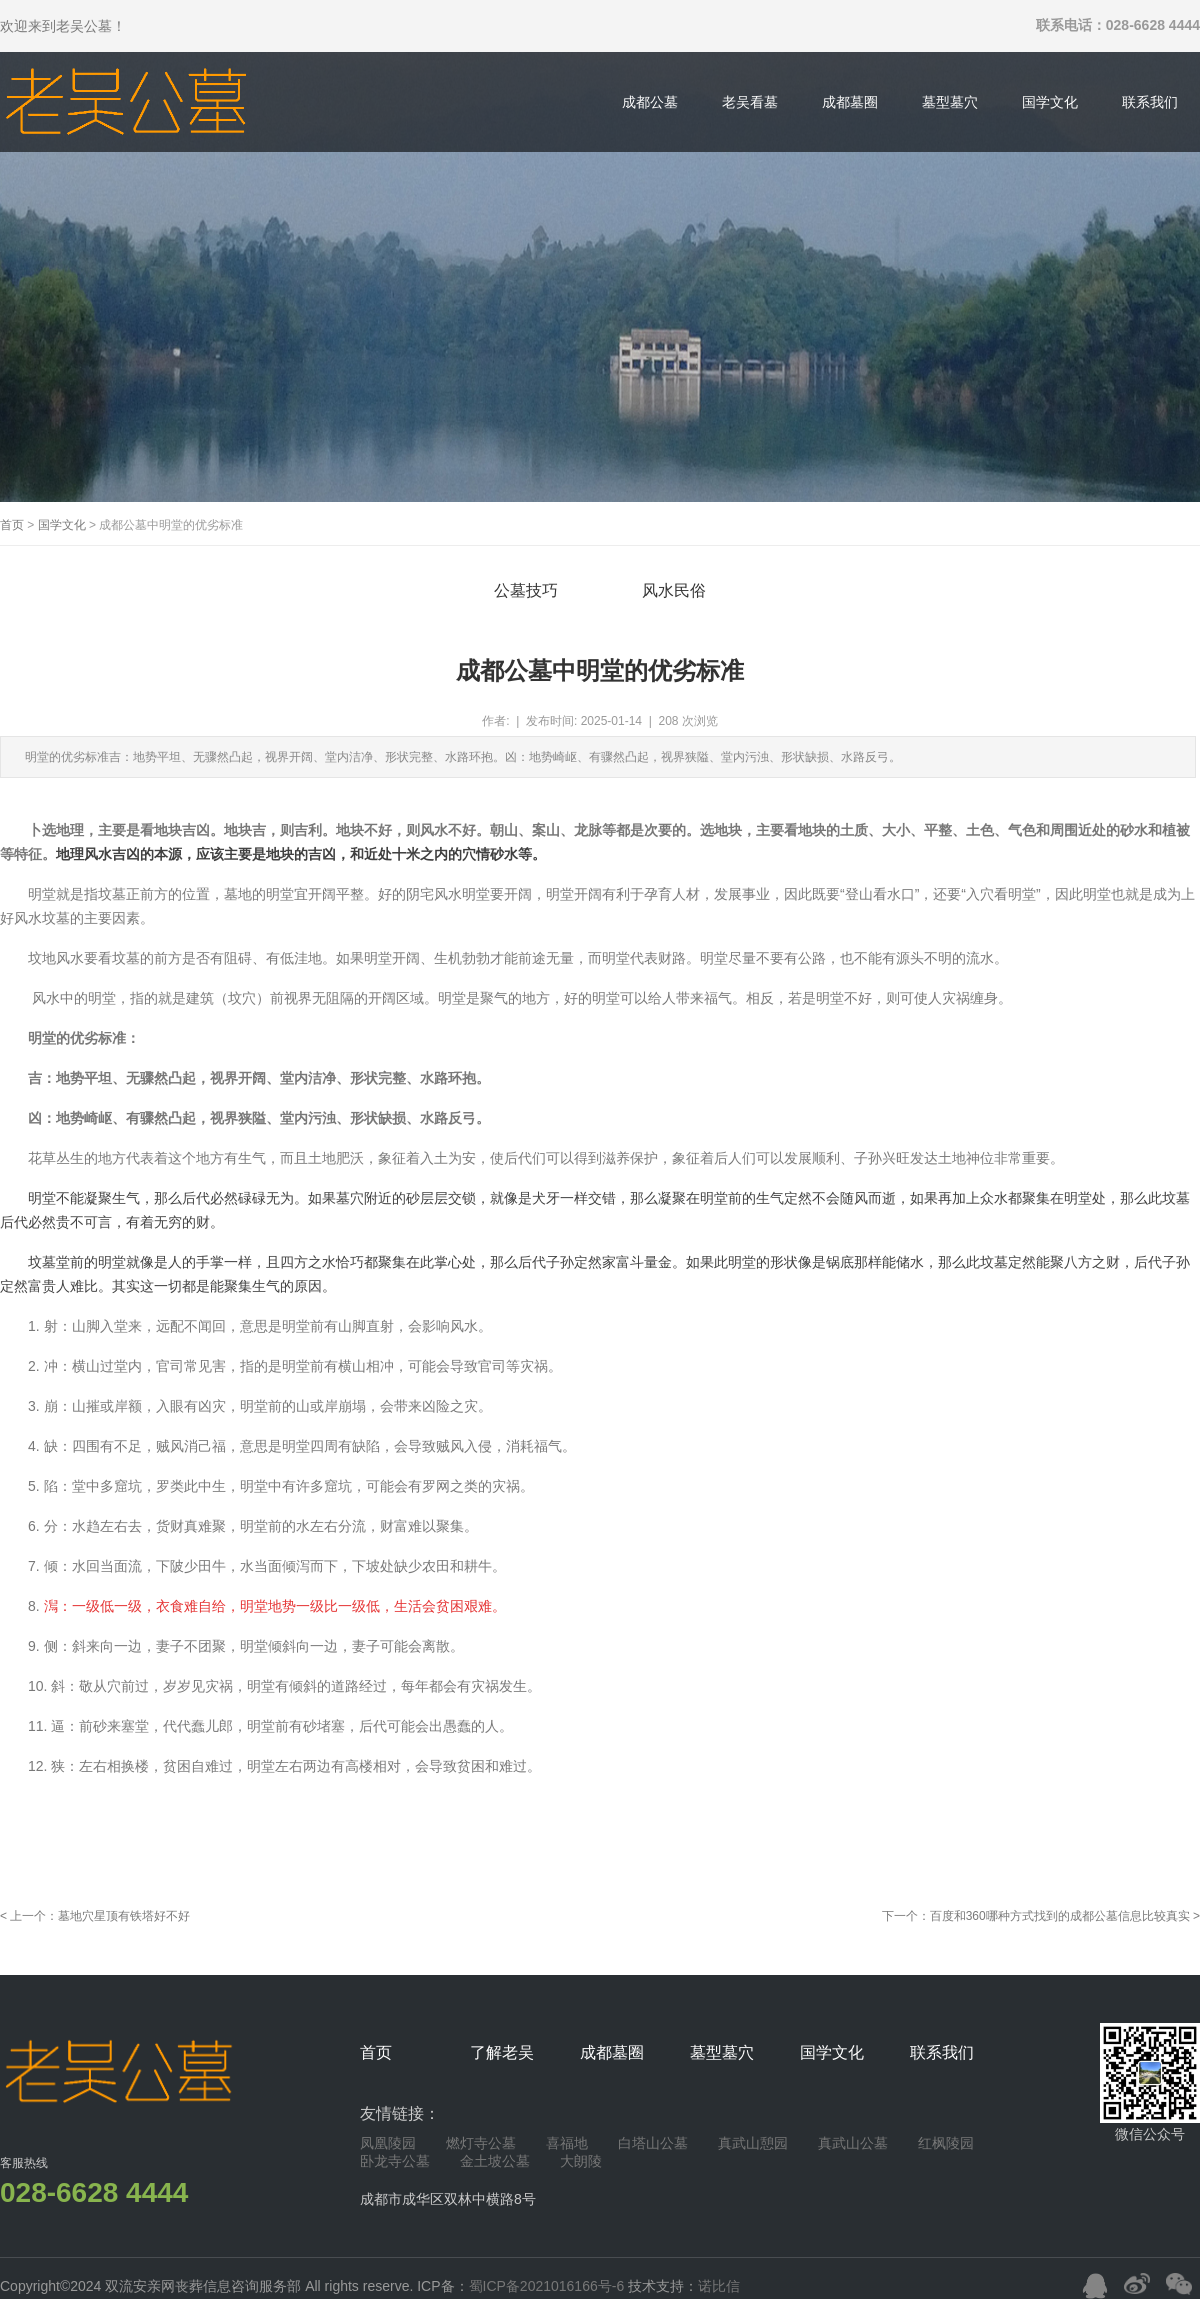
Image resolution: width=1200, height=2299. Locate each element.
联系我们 (1150, 102)
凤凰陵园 (388, 2143)
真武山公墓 (853, 2143)
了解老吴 (502, 2052)
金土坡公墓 (495, 2161)
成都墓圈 (850, 102)
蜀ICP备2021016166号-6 (549, 2286)
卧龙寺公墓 (395, 2161)
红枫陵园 (946, 2143)
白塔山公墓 (653, 2143)
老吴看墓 (750, 102)
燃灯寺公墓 (481, 2143)
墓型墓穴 (950, 102)
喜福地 (567, 2143)
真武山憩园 (753, 2143)
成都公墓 (650, 102)
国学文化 (1050, 102)
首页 (12, 525)
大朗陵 (581, 2161)
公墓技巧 (526, 590)
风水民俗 (674, 590)
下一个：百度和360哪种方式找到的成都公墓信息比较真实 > (1041, 1916)
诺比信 (719, 2286)
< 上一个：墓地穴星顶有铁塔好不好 (95, 1916)
